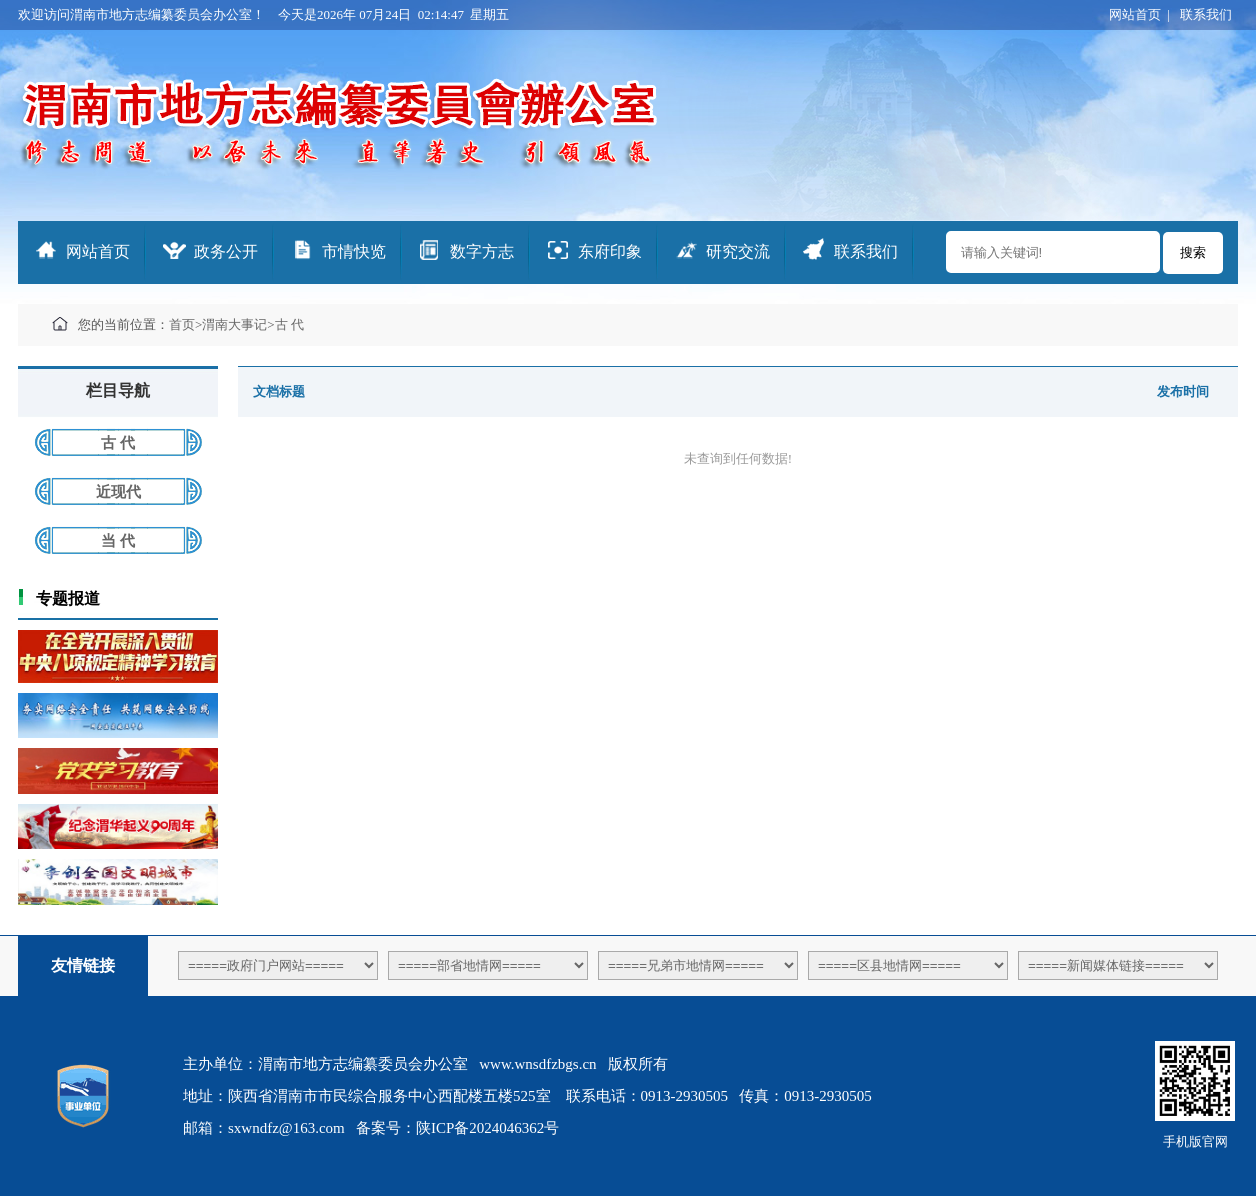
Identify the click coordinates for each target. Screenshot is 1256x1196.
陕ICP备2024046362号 (487, 1128)
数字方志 (482, 251)
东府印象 (610, 251)
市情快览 (354, 251)
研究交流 (738, 251)
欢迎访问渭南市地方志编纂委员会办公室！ (141, 14)
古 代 (289, 324)
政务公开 (226, 251)
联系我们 (1206, 14)
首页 (182, 324)
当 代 (118, 541)
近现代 (118, 492)
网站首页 (1135, 14)
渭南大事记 (234, 324)
